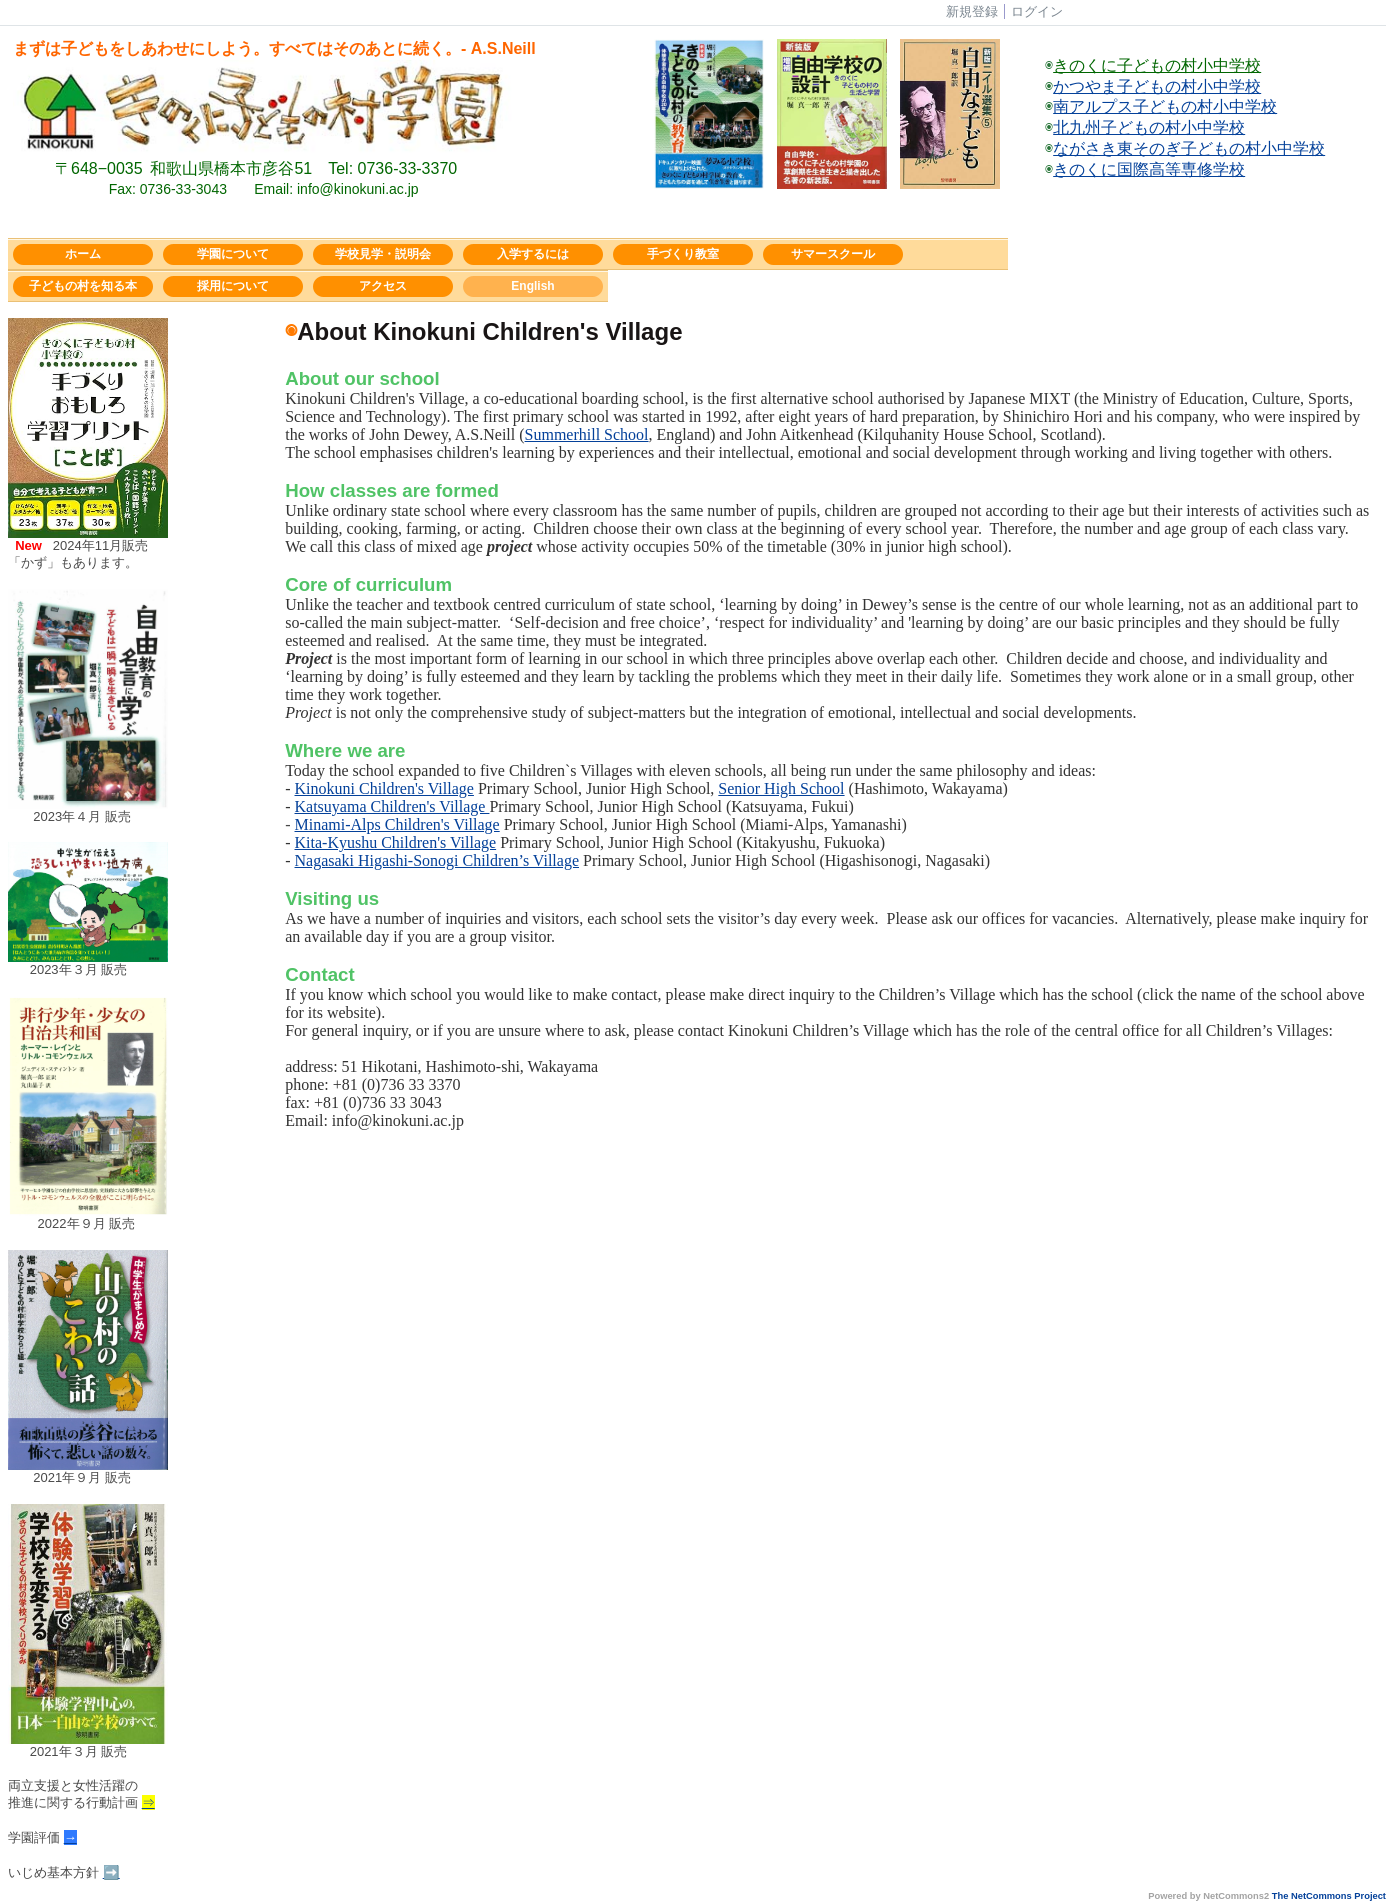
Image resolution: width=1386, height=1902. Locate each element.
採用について (233, 286)
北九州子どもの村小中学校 (1149, 127)
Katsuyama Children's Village (392, 806)
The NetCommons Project (1329, 1896)
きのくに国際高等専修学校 (1149, 169)
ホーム (83, 254)
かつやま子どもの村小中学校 (1157, 86)
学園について (233, 254)
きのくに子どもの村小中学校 (1157, 65)
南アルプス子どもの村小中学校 (1165, 106)
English (532, 286)
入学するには (533, 254)
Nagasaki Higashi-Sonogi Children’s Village (437, 860)
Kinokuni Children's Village (384, 788)
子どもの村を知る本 (83, 286)
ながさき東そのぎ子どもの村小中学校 (1189, 148)
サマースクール (833, 254)
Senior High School (781, 788)
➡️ (111, 1872)
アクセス (383, 286)
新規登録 (972, 11)
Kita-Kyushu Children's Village (396, 842)
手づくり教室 (683, 254)
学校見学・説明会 (383, 254)
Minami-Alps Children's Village (397, 824)
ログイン (1037, 11)
